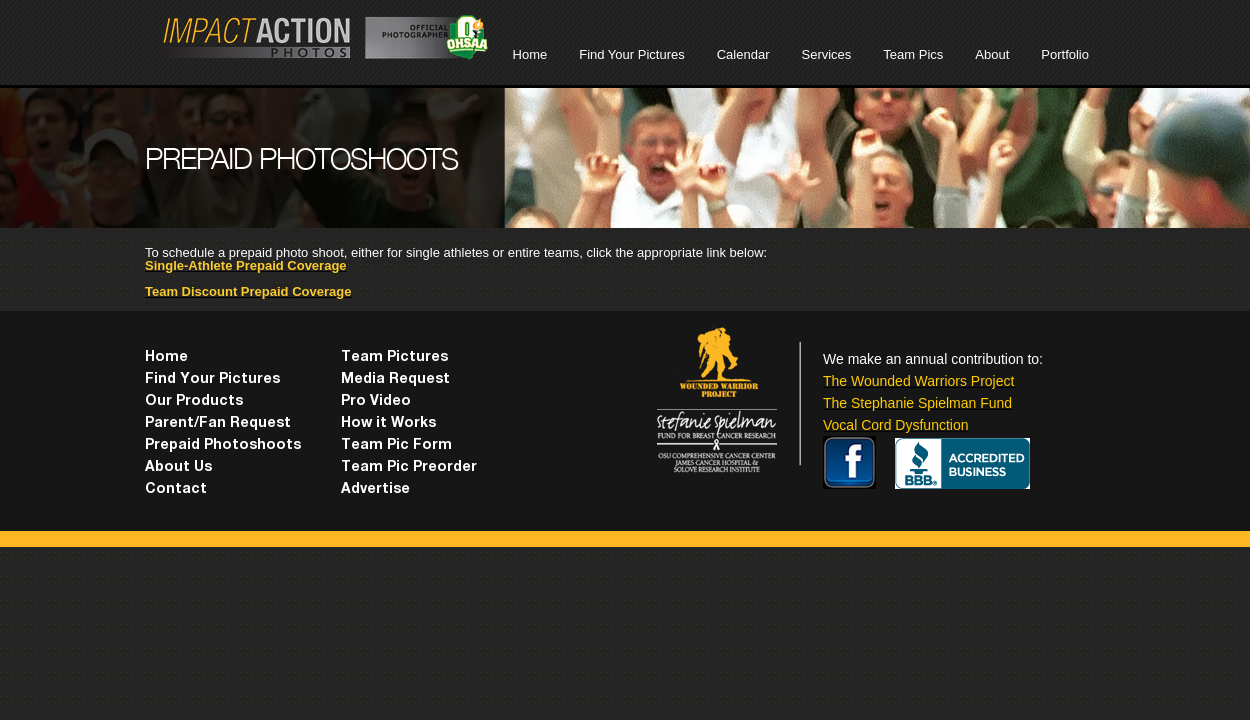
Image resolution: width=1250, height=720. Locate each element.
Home (530, 54)
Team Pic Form (396, 446)
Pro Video (376, 402)
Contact (176, 490)
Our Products (194, 402)
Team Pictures (394, 358)
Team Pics (913, 54)
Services (826, 54)
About (992, 54)
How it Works (388, 424)
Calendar (743, 54)
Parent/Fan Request (218, 424)
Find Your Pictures (632, 54)
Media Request (395, 380)
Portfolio (1065, 54)
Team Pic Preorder (409, 468)
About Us (178, 468)
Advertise (375, 490)
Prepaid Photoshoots (223, 446)
